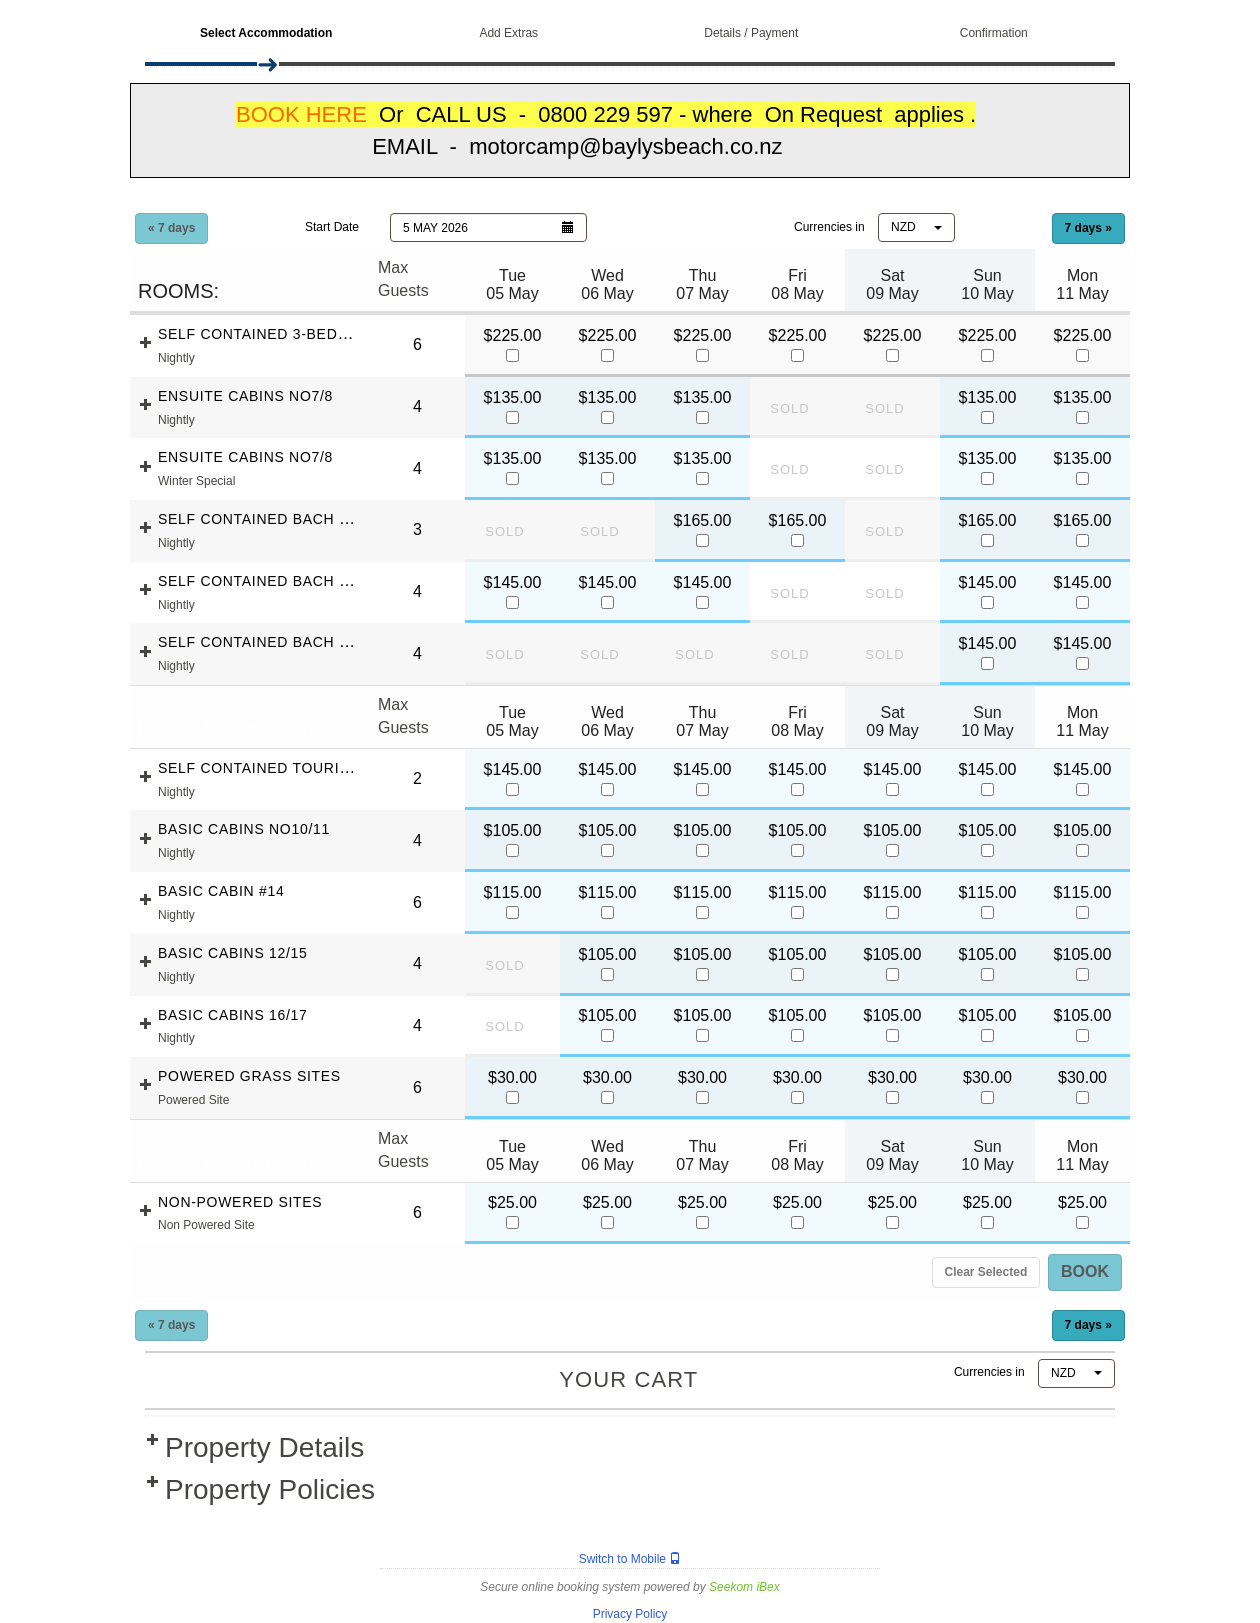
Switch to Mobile (630, 1559)
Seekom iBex (744, 1587)
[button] (488, 227)
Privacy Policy (630, 1614)
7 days (1088, 228)
